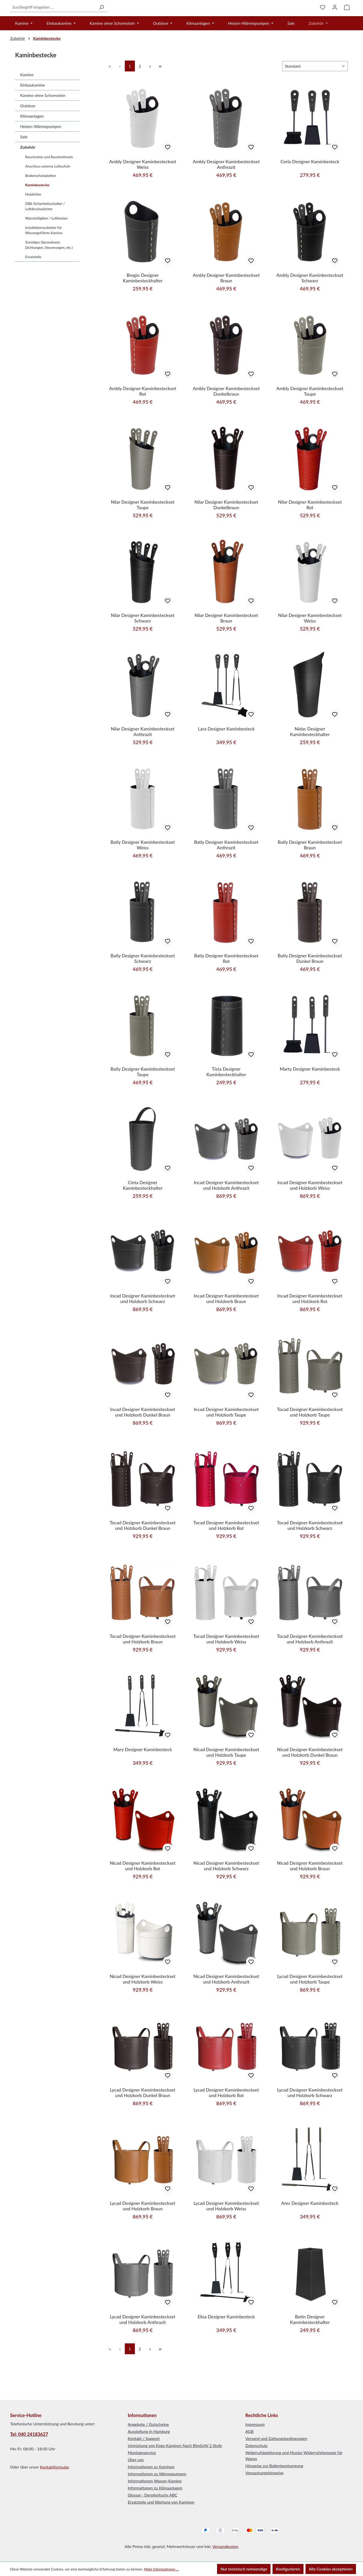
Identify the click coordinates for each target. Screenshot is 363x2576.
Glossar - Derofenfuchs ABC (152, 2494)
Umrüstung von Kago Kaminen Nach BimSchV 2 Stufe (175, 2445)
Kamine (27, 100)
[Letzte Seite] (160, 91)
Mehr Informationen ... (161, 2569)
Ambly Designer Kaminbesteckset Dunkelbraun (226, 416)
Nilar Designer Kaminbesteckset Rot (310, 530)
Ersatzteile (33, 282)
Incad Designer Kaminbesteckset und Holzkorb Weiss (309, 1210)
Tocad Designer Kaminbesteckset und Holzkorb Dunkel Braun (143, 1550)
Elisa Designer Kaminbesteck (226, 2342)
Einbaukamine (32, 110)
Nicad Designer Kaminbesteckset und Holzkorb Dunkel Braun (310, 1777)
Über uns (136, 2459)
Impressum (254, 2424)
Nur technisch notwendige (243, 2568)
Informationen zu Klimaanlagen (155, 2487)
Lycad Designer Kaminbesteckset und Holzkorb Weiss (226, 2231)
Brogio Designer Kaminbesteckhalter (143, 303)
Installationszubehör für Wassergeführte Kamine (43, 255)
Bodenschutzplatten (40, 201)
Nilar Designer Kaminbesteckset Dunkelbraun (226, 530)
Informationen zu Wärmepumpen (157, 2473)
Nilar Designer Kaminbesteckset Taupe (143, 530)
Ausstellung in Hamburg (149, 2431)
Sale (23, 162)
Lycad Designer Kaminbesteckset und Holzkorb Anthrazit (142, 2344)
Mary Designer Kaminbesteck (142, 1775)
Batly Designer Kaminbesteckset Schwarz (142, 983)
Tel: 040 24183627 (29, 2434)
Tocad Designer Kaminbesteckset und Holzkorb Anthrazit (310, 1664)
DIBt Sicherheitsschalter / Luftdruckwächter (45, 231)
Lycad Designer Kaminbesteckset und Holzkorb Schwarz (309, 2118)
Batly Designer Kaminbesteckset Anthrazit (226, 870)
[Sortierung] (315, 92)
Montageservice (142, 2452)
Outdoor (27, 131)
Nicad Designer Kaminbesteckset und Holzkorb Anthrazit (226, 2004)
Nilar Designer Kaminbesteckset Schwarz (143, 643)
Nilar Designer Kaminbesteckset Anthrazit (143, 757)
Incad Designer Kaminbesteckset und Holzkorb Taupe (226, 1437)
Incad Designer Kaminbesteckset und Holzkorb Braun (226, 1324)
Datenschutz (256, 2445)
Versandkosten (225, 2546)
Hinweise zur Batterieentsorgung (274, 2465)
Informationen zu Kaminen (151, 2466)
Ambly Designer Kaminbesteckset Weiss (142, 189)
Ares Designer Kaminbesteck (310, 2228)
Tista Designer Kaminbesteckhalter (226, 1097)
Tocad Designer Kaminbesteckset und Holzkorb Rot (226, 1550)
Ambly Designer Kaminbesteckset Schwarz (309, 303)
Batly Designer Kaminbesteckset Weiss (142, 870)
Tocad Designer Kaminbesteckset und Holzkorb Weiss (226, 1664)
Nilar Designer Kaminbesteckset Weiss (310, 643)
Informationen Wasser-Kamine (155, 2480)
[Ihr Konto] (335, 20)
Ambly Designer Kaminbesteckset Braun (226, 303)
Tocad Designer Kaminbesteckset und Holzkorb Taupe (310, 1437)
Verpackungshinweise (264, 2472)
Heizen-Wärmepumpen (40, 151)
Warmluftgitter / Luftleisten (46, 243)
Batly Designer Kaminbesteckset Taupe (142, 1097)
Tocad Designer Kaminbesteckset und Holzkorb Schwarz (310, 1550)
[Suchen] (76, 20)
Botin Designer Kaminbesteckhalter (310, 2344)
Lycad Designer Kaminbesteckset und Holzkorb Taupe (309, 2004)
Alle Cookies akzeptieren (331, 2568)
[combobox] (40, 20)
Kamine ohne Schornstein (42, 120)
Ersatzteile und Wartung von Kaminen (161, 2502)
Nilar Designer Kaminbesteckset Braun (226, 643)
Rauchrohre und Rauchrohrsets (49, 182)
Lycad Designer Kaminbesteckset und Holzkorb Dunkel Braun (142, 2118)
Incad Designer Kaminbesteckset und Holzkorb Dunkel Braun (142, 1437)
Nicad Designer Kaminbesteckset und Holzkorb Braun (310, 1891)
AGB (249, 2431)
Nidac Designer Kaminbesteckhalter (310, 757)
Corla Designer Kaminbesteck (310, 187)
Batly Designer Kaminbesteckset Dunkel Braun (310, 983)
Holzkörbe (33, 220)
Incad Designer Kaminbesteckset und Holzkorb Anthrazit (226, 1210)
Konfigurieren (288, 2568)
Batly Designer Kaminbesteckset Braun (310, 870)
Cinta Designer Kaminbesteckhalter (143, 1210)
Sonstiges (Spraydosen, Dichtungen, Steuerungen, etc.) (49, 270)
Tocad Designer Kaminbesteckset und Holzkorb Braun (143, 1664)
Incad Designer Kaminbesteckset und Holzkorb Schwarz (142, 1324)
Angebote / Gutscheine (148, 2424)
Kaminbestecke (37, 210)
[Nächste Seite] (150, 91)
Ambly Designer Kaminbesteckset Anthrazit (226, 189)
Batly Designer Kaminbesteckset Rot (226, 983)
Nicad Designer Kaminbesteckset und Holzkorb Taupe (226, 1777)
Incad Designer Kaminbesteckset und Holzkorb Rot (309, 1324)
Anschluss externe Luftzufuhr (47, 191)
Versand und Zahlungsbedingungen (276, 2438)
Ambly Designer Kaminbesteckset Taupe (309, 416)
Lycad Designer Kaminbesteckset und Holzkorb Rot (226, 2118)
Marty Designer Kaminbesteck (310, 1094)
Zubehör (27, 172)
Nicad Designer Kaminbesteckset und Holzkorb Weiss (142, 2004)
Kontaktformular (54, 2466)
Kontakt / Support (144, 2438)
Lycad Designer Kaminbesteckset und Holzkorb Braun (142, 2231)
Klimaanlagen (32, 141)
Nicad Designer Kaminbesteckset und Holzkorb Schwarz (226, 1891)
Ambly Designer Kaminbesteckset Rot (142, 416)
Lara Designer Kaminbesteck (226, 754)
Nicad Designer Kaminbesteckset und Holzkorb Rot (142, 1891)
